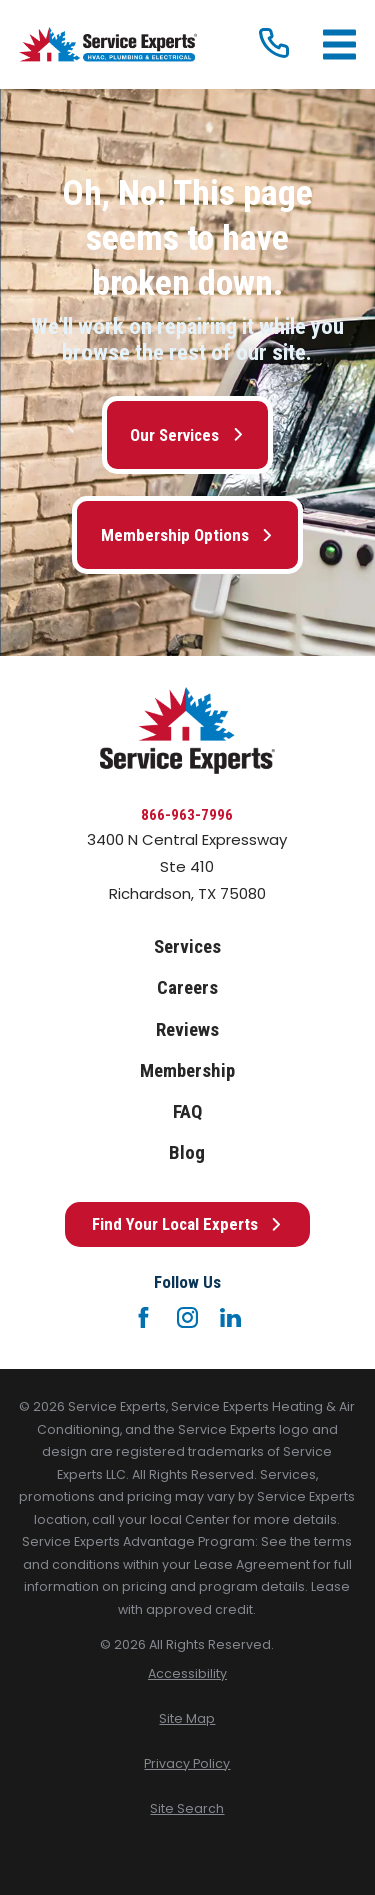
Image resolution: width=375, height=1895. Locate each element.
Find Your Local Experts (187, 1224)
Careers (187, 988)
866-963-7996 (187, 815)
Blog (187, 1153)
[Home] (108, 44)
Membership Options (187, 535)
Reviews (187, 1030)
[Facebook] (143, 1317)
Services (187, 947)
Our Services (187, 435)
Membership (187, 1071)
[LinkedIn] (230, 1317)
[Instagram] (187, 1317)
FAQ (187, 1112)
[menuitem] (187, 1674)
